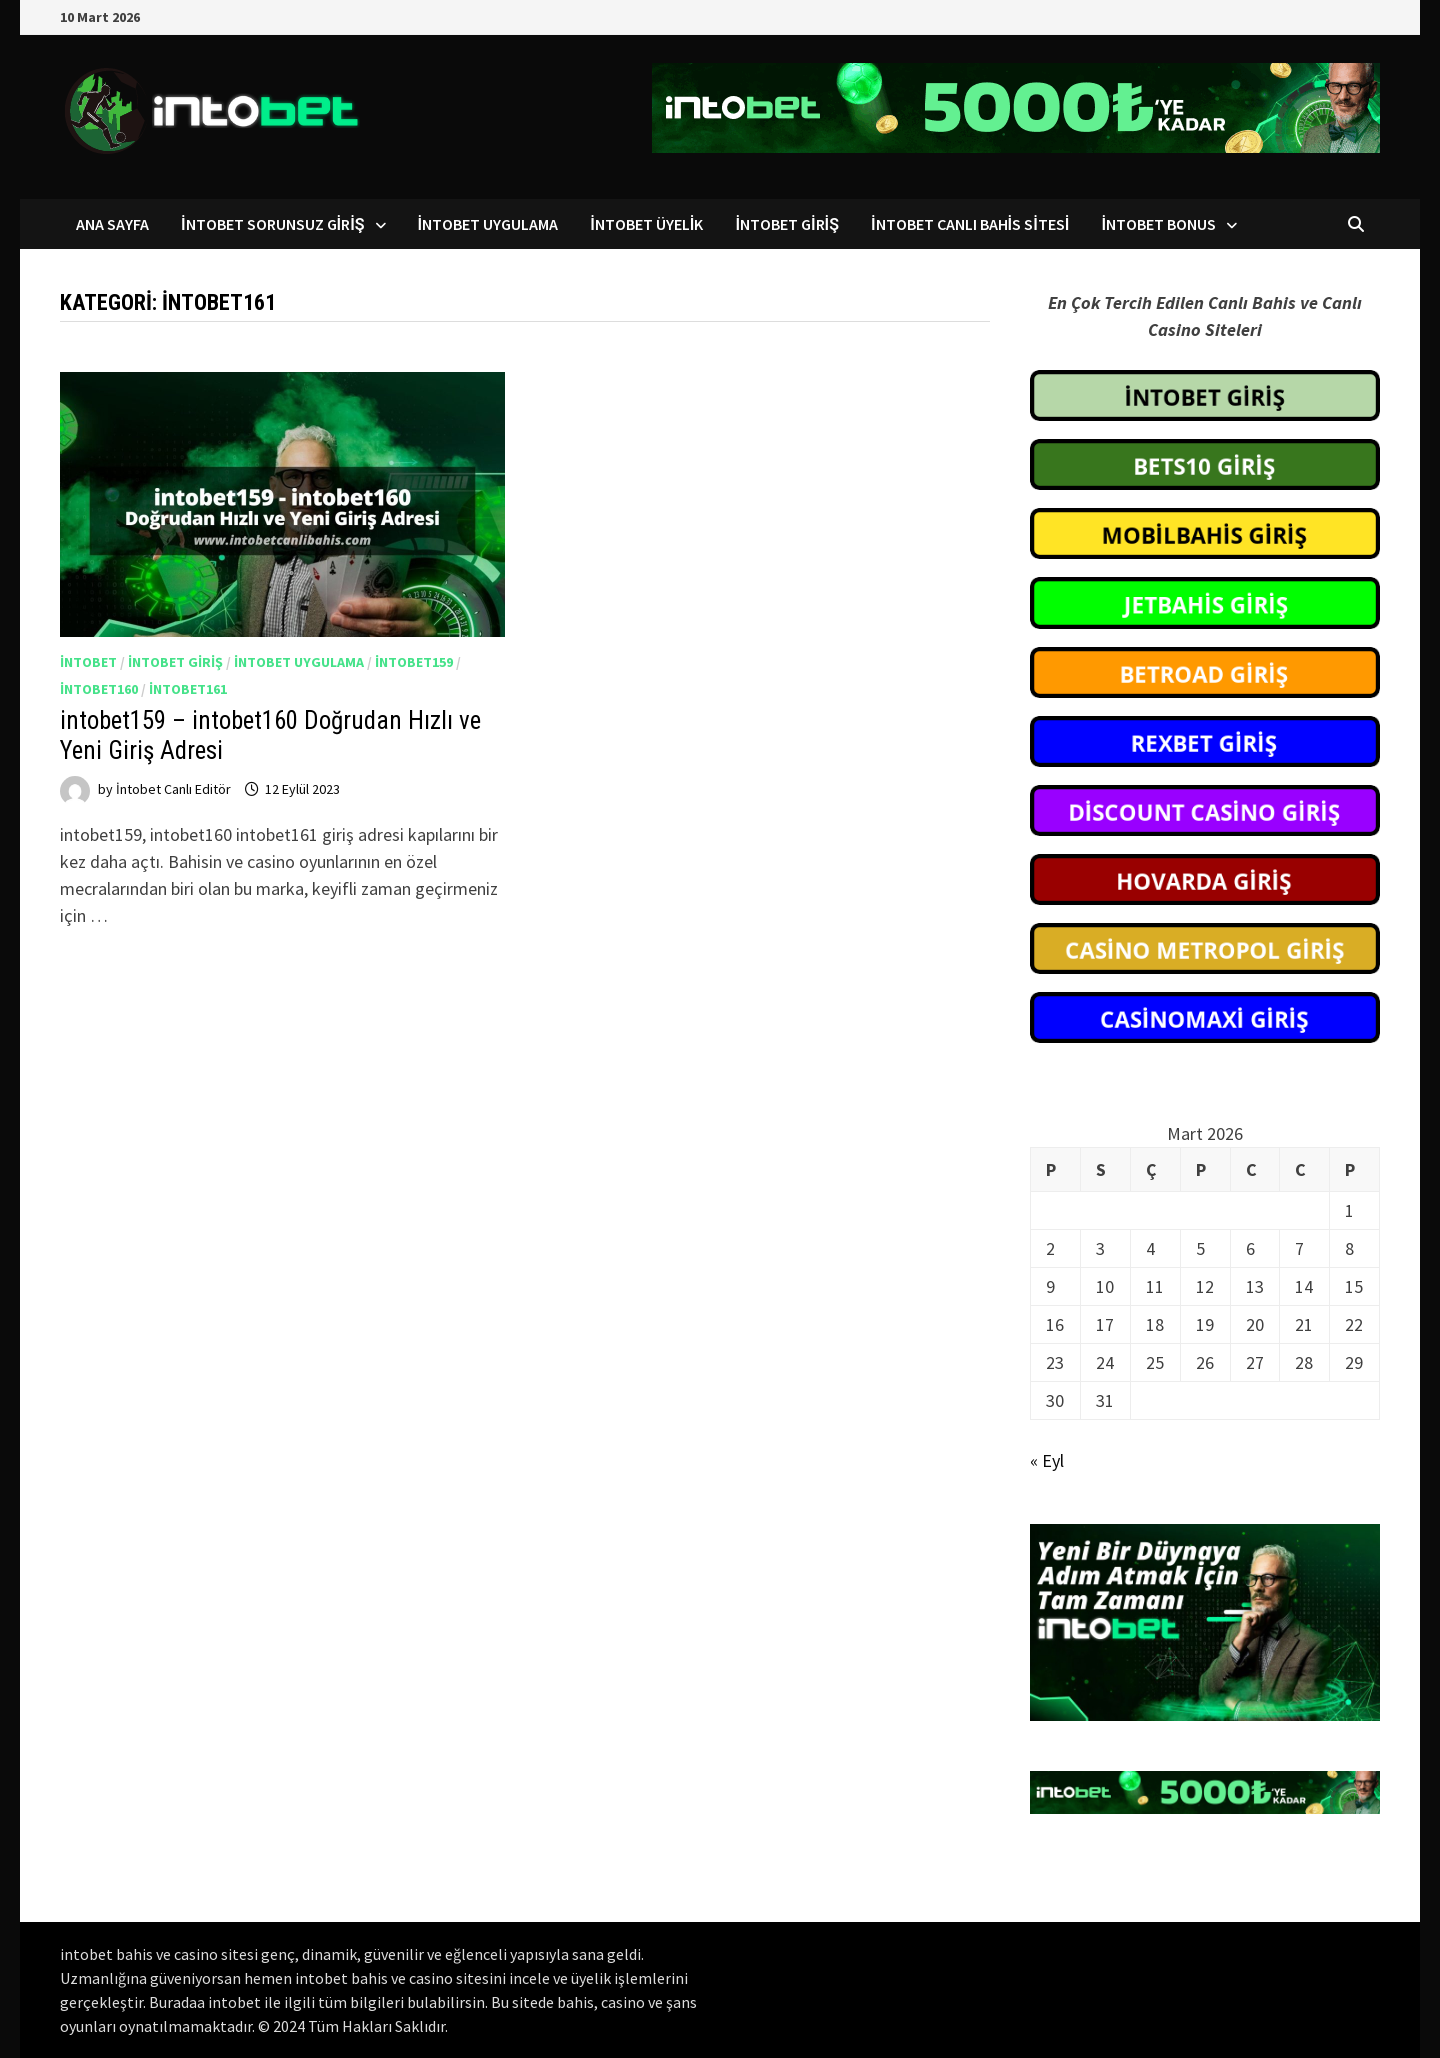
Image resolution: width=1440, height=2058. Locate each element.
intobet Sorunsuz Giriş (273, 224)
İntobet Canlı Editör (173, 789)
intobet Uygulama (488, 224)
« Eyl (1047, 1460)
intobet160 (99, 689)
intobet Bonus (1158, 224)
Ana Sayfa (112, 224)
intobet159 (414, 662)
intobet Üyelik (646, 224)
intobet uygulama (299, 662)
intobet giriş (175, 662)
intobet (88, 662)
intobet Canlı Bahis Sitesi (970, 224)
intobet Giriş (787, 224)
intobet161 (188, 689)
